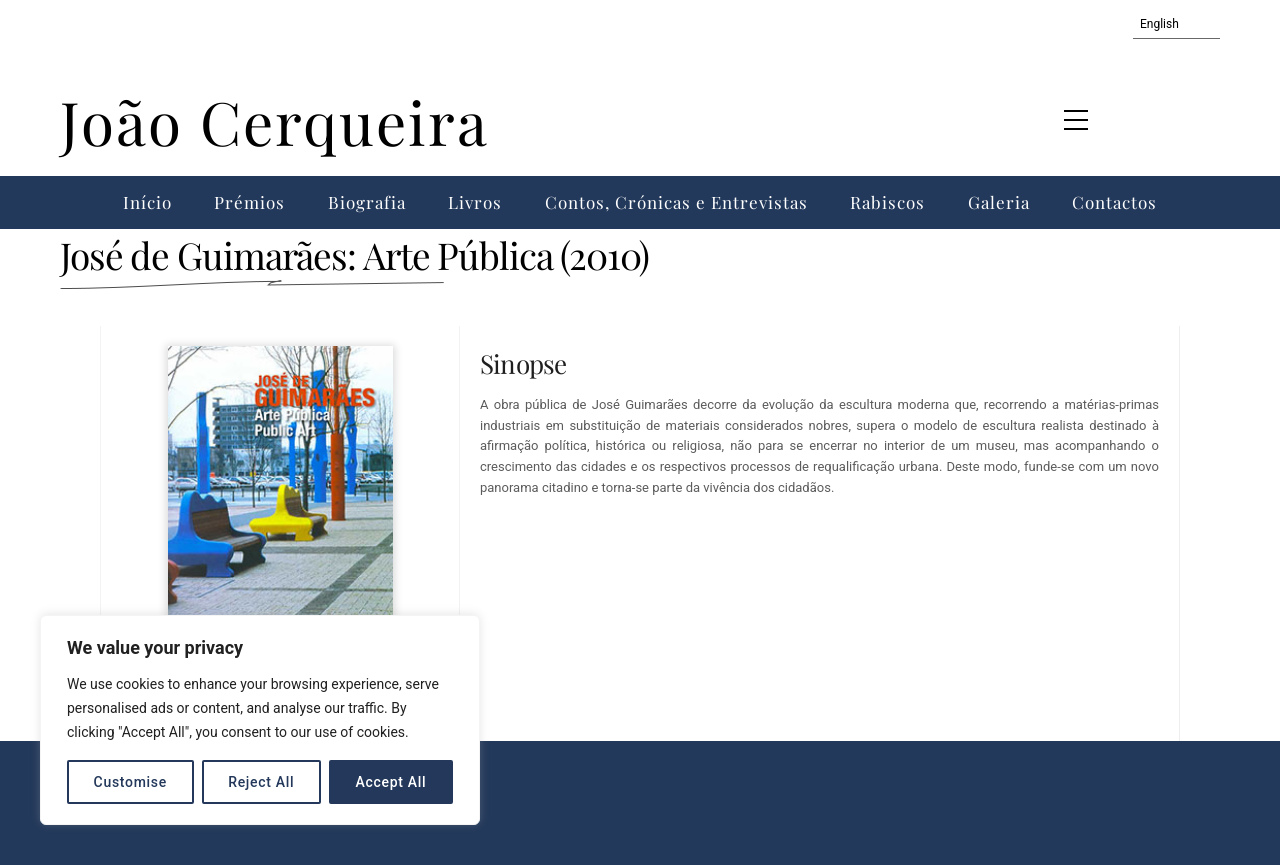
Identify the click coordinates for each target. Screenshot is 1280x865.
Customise (130, 782)
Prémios (249, 202)
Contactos (1114, 202)
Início (147, 202)
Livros (475, 202)
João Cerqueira (274, 121)
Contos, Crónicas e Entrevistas (676, 202)
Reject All (261, 782)
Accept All (391, 782)
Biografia (367, 202)
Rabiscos (887, 202)
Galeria (999, 202)
